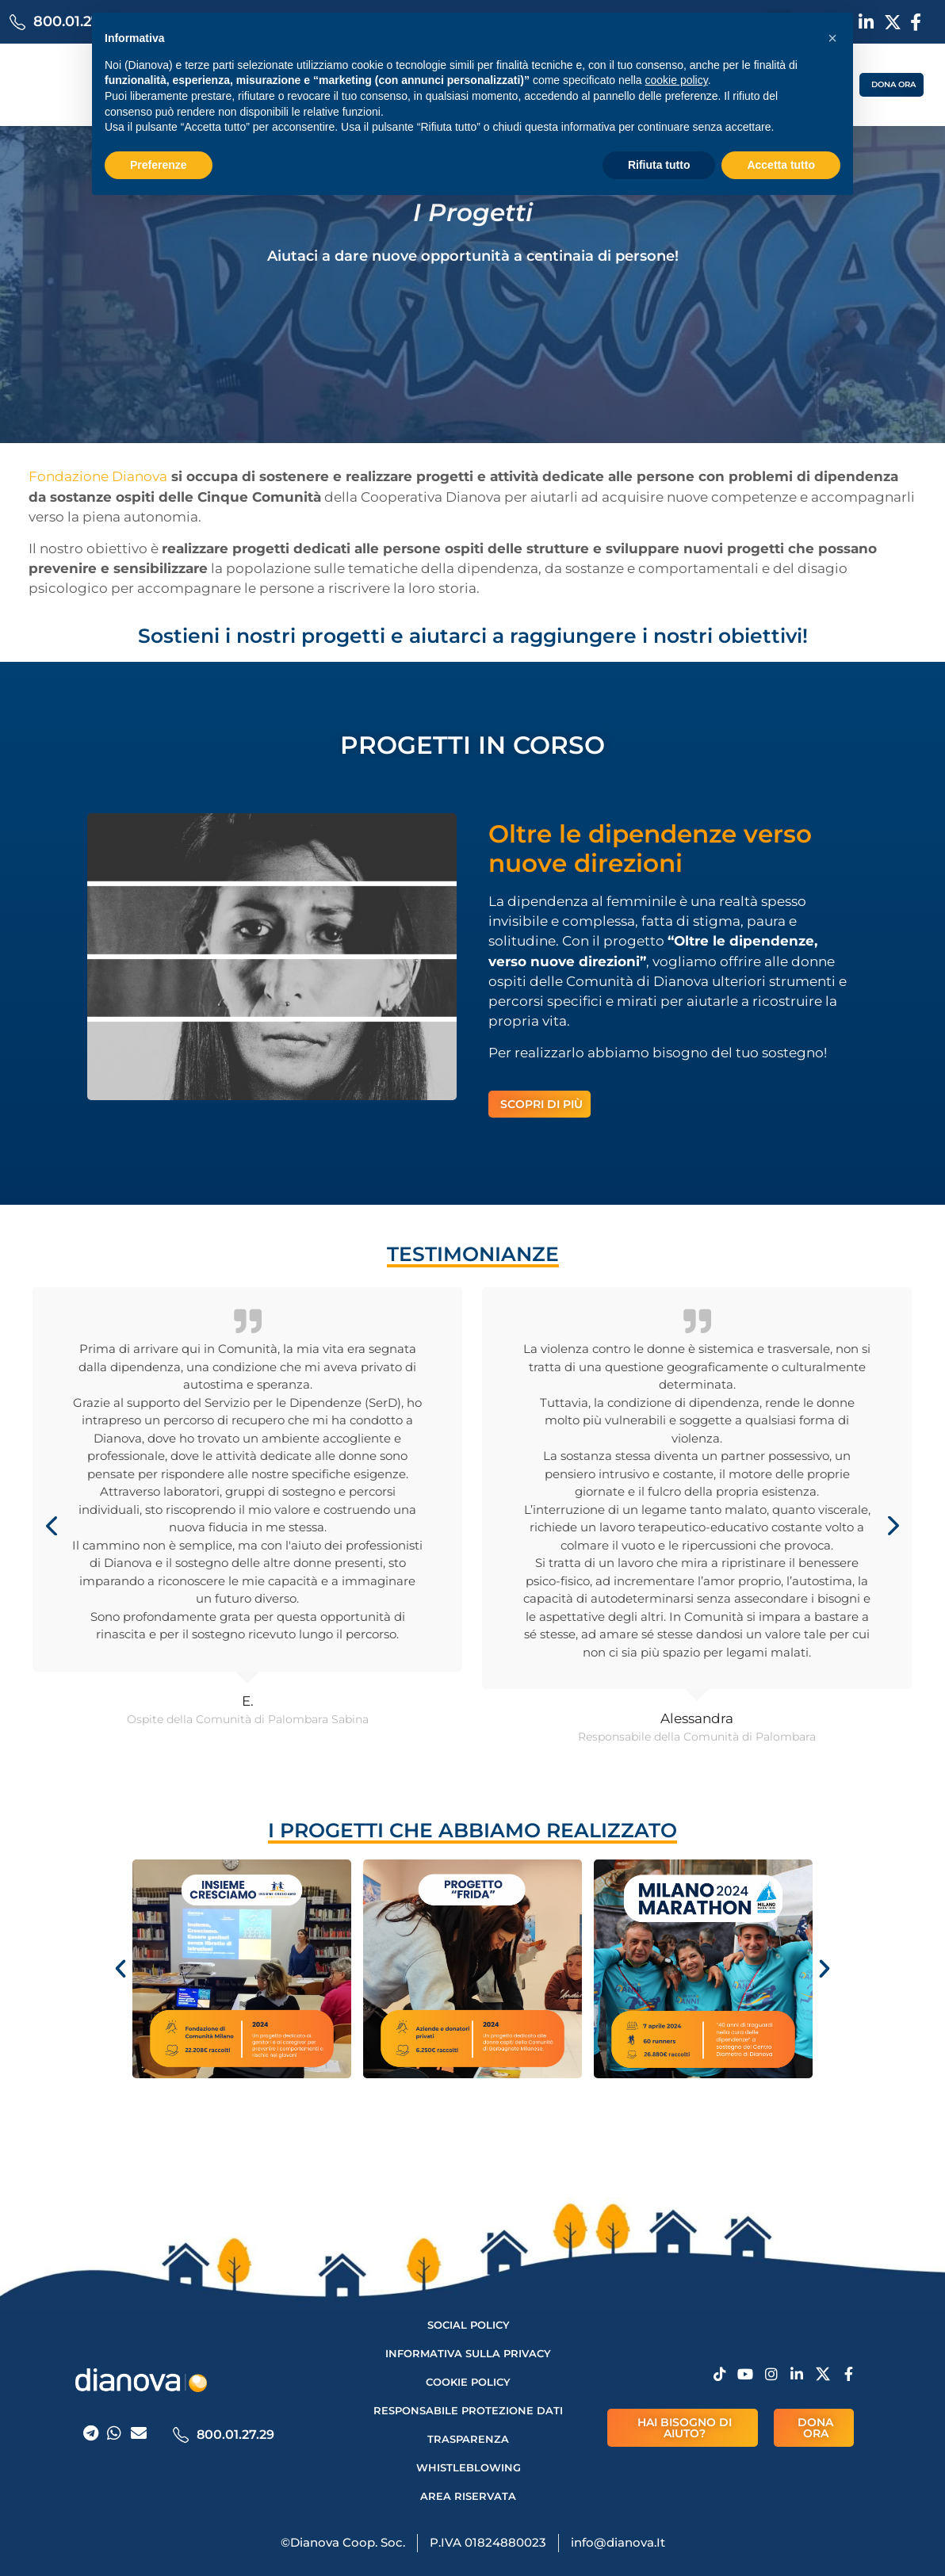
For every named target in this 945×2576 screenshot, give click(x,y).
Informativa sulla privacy (468, 2353)
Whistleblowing (468, 2467)
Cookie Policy (468, 2381)
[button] (832, 38)
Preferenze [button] (158, 165)
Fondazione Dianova (98, 476)
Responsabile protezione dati (468, 2410)
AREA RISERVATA (468, 2496)
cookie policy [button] (676, 80)
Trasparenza (468, 2439)
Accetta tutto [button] (781, 165)
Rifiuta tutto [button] (659, 165)
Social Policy (468, 2324)
